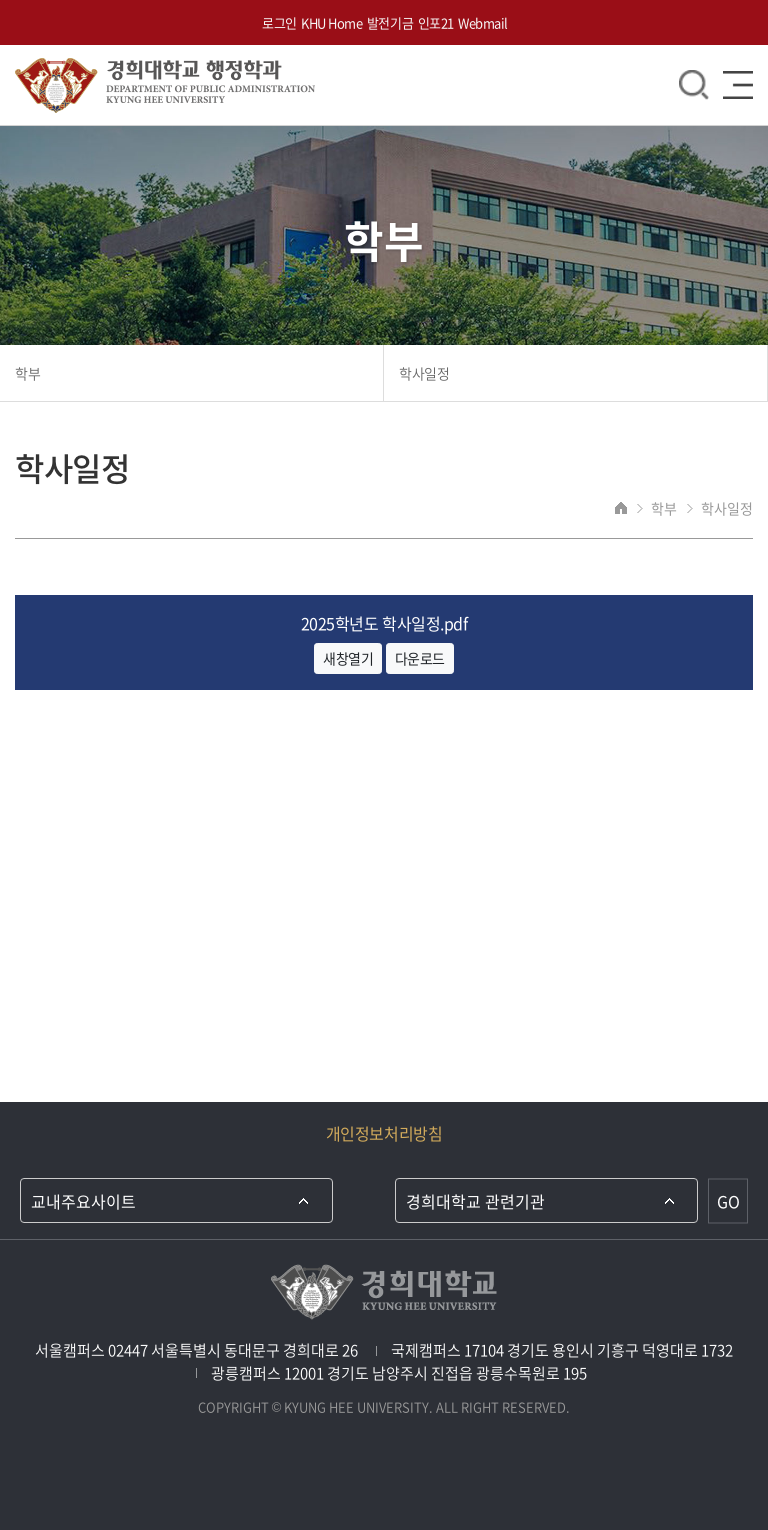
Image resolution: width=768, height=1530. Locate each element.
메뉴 (738, 85)
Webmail (483, 22)
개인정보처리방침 (384, 1133)
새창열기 (348, 658)
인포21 (436, 22)
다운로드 (420, 658)
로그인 (279, 22)
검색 (694, 85)
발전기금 (390, 22)
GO (728, 1201)
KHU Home (331, 22)
